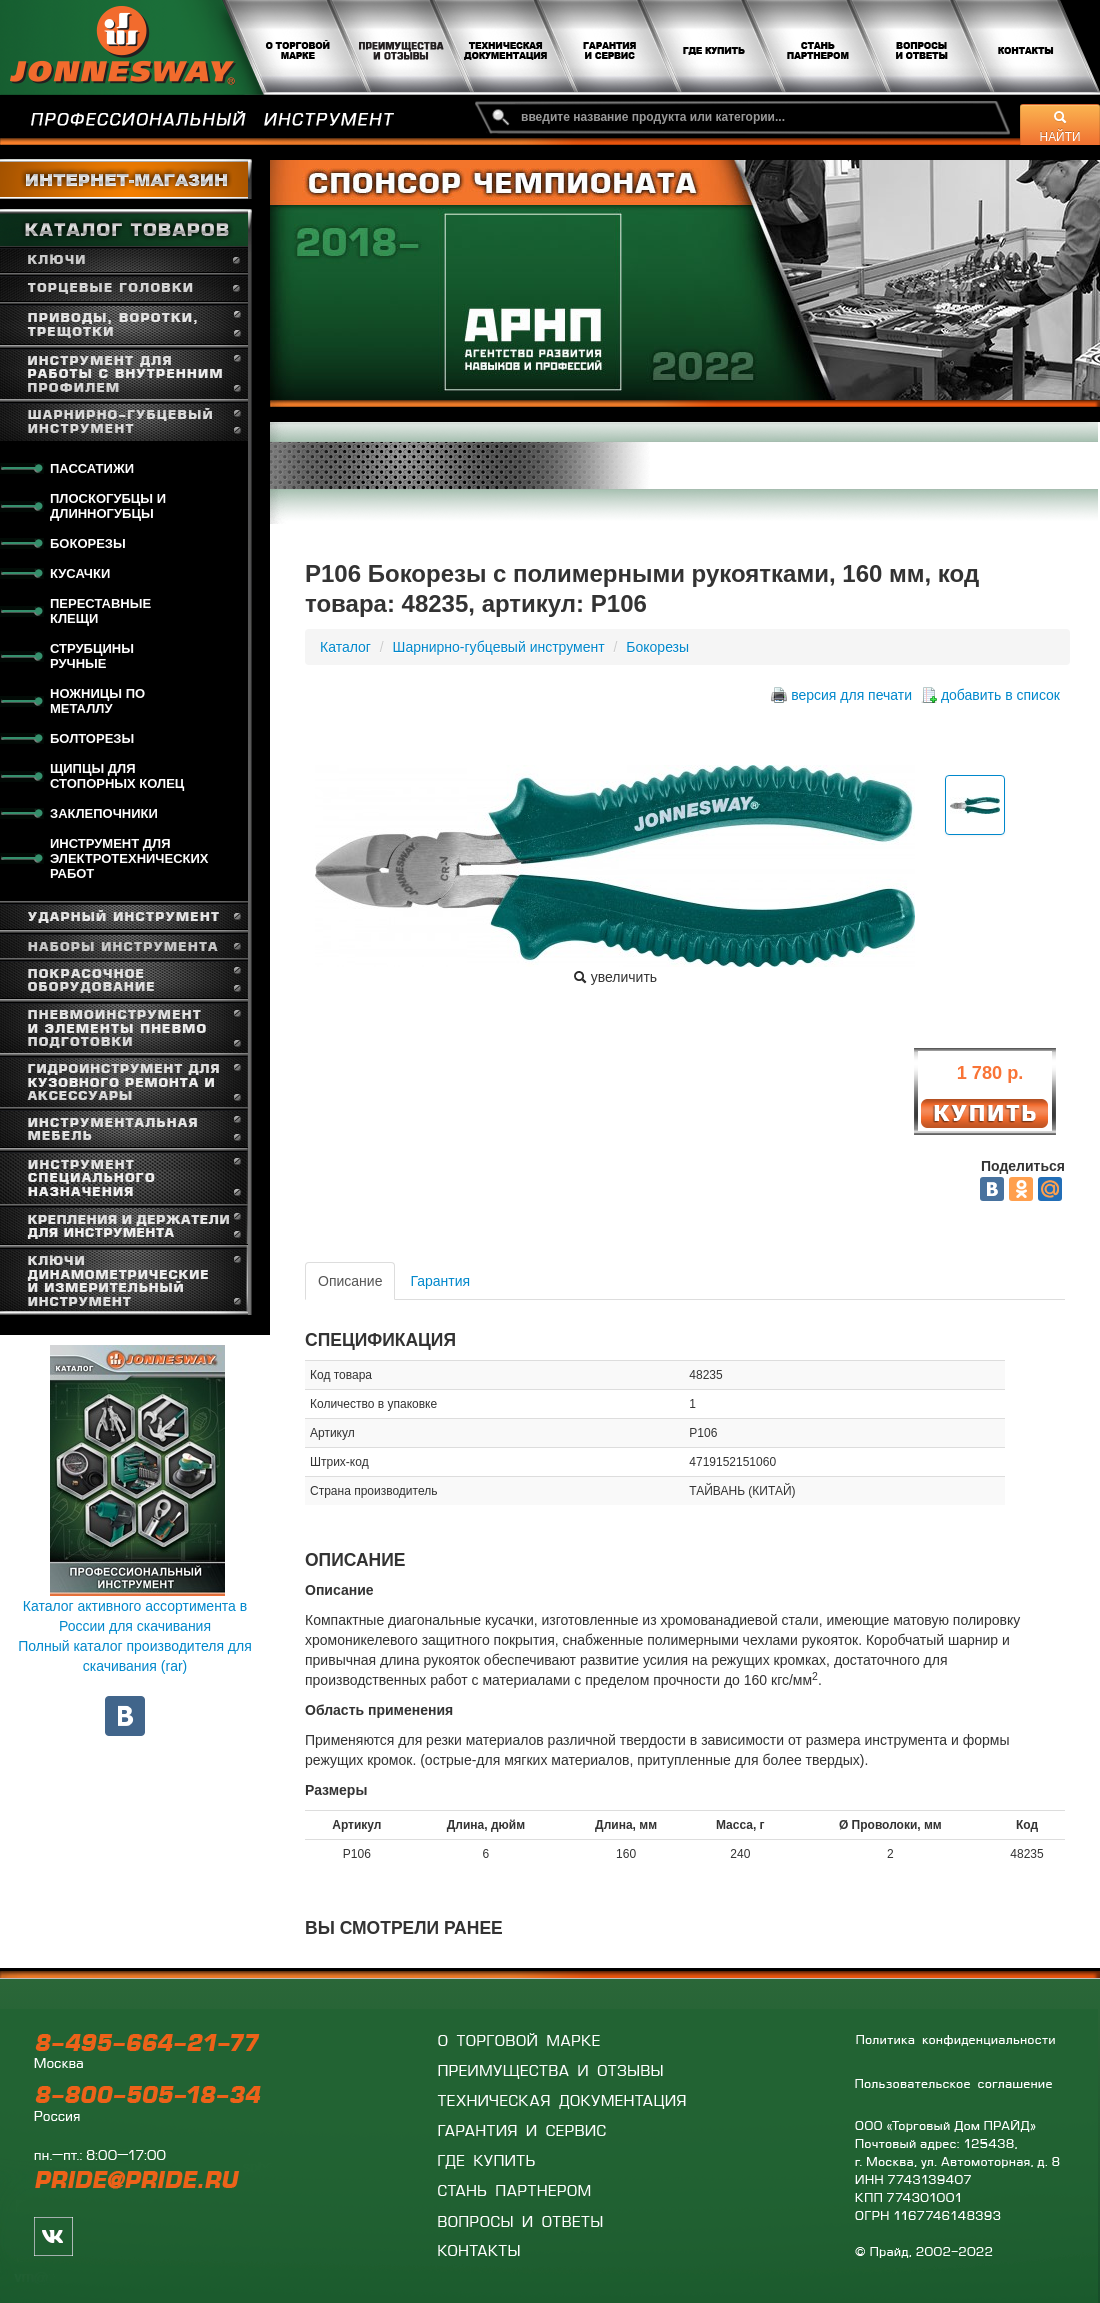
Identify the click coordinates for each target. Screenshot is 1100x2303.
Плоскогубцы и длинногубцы (108, 506)
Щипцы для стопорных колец (117, 776)
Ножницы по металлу (97, 701)
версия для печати (851, 695)
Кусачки (80, 573)
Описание (350, 1281)
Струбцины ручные (92, 656)
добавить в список (1000, 695)
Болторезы (92, 738)
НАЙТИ (1060, 127)
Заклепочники (104, 813)
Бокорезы (88, 543)
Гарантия (440, 1281)
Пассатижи (92, 468)
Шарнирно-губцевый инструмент (499, 647)
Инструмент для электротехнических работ (129, 858)
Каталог (345, 647)
